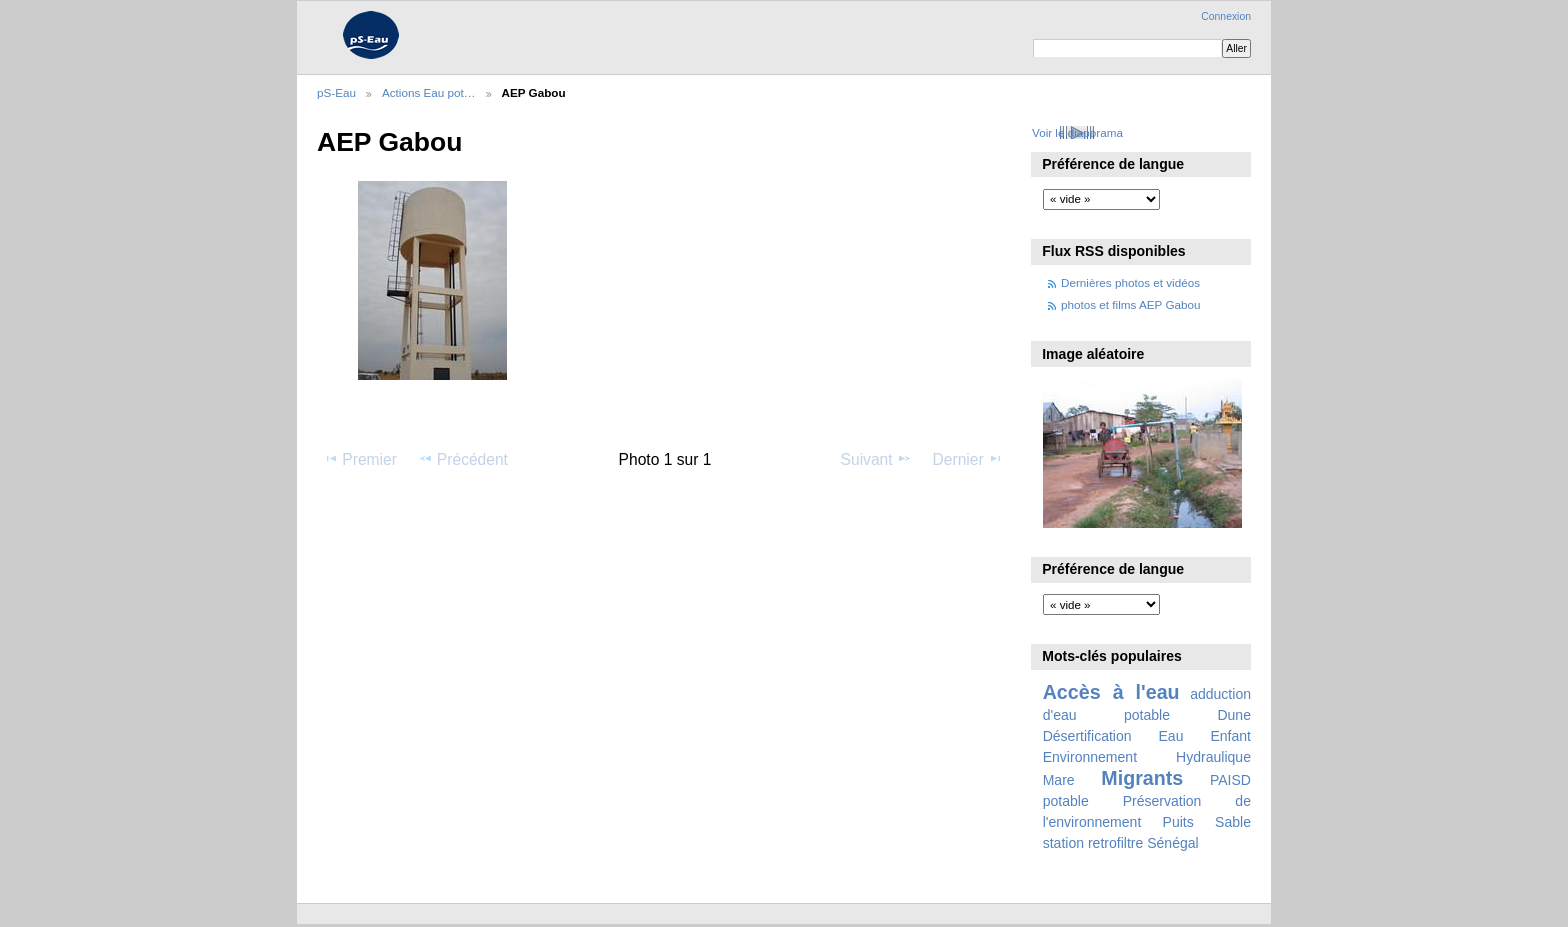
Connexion (1226, 16)
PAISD (1230, 780)
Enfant (1230, 736)
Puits (1178, 822)
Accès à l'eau (1111, 692)
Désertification (1087, 736)
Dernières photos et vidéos (1130, 282)
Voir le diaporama (1077, 132)
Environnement (1090, 757)
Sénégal (1173, 843)
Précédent (463, 459)
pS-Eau (336, 92)
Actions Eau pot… (429, 92)
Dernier (968, 459)
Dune (1234, 715)
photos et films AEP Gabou (1130, 304)
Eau (1171, 736)
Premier (360, 459)
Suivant (876, 459)
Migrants (1142, 778)
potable (1066, 801)
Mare (1059, 780)
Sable (1233, 822)
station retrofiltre (1093, 843)
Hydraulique (1213, 757)
